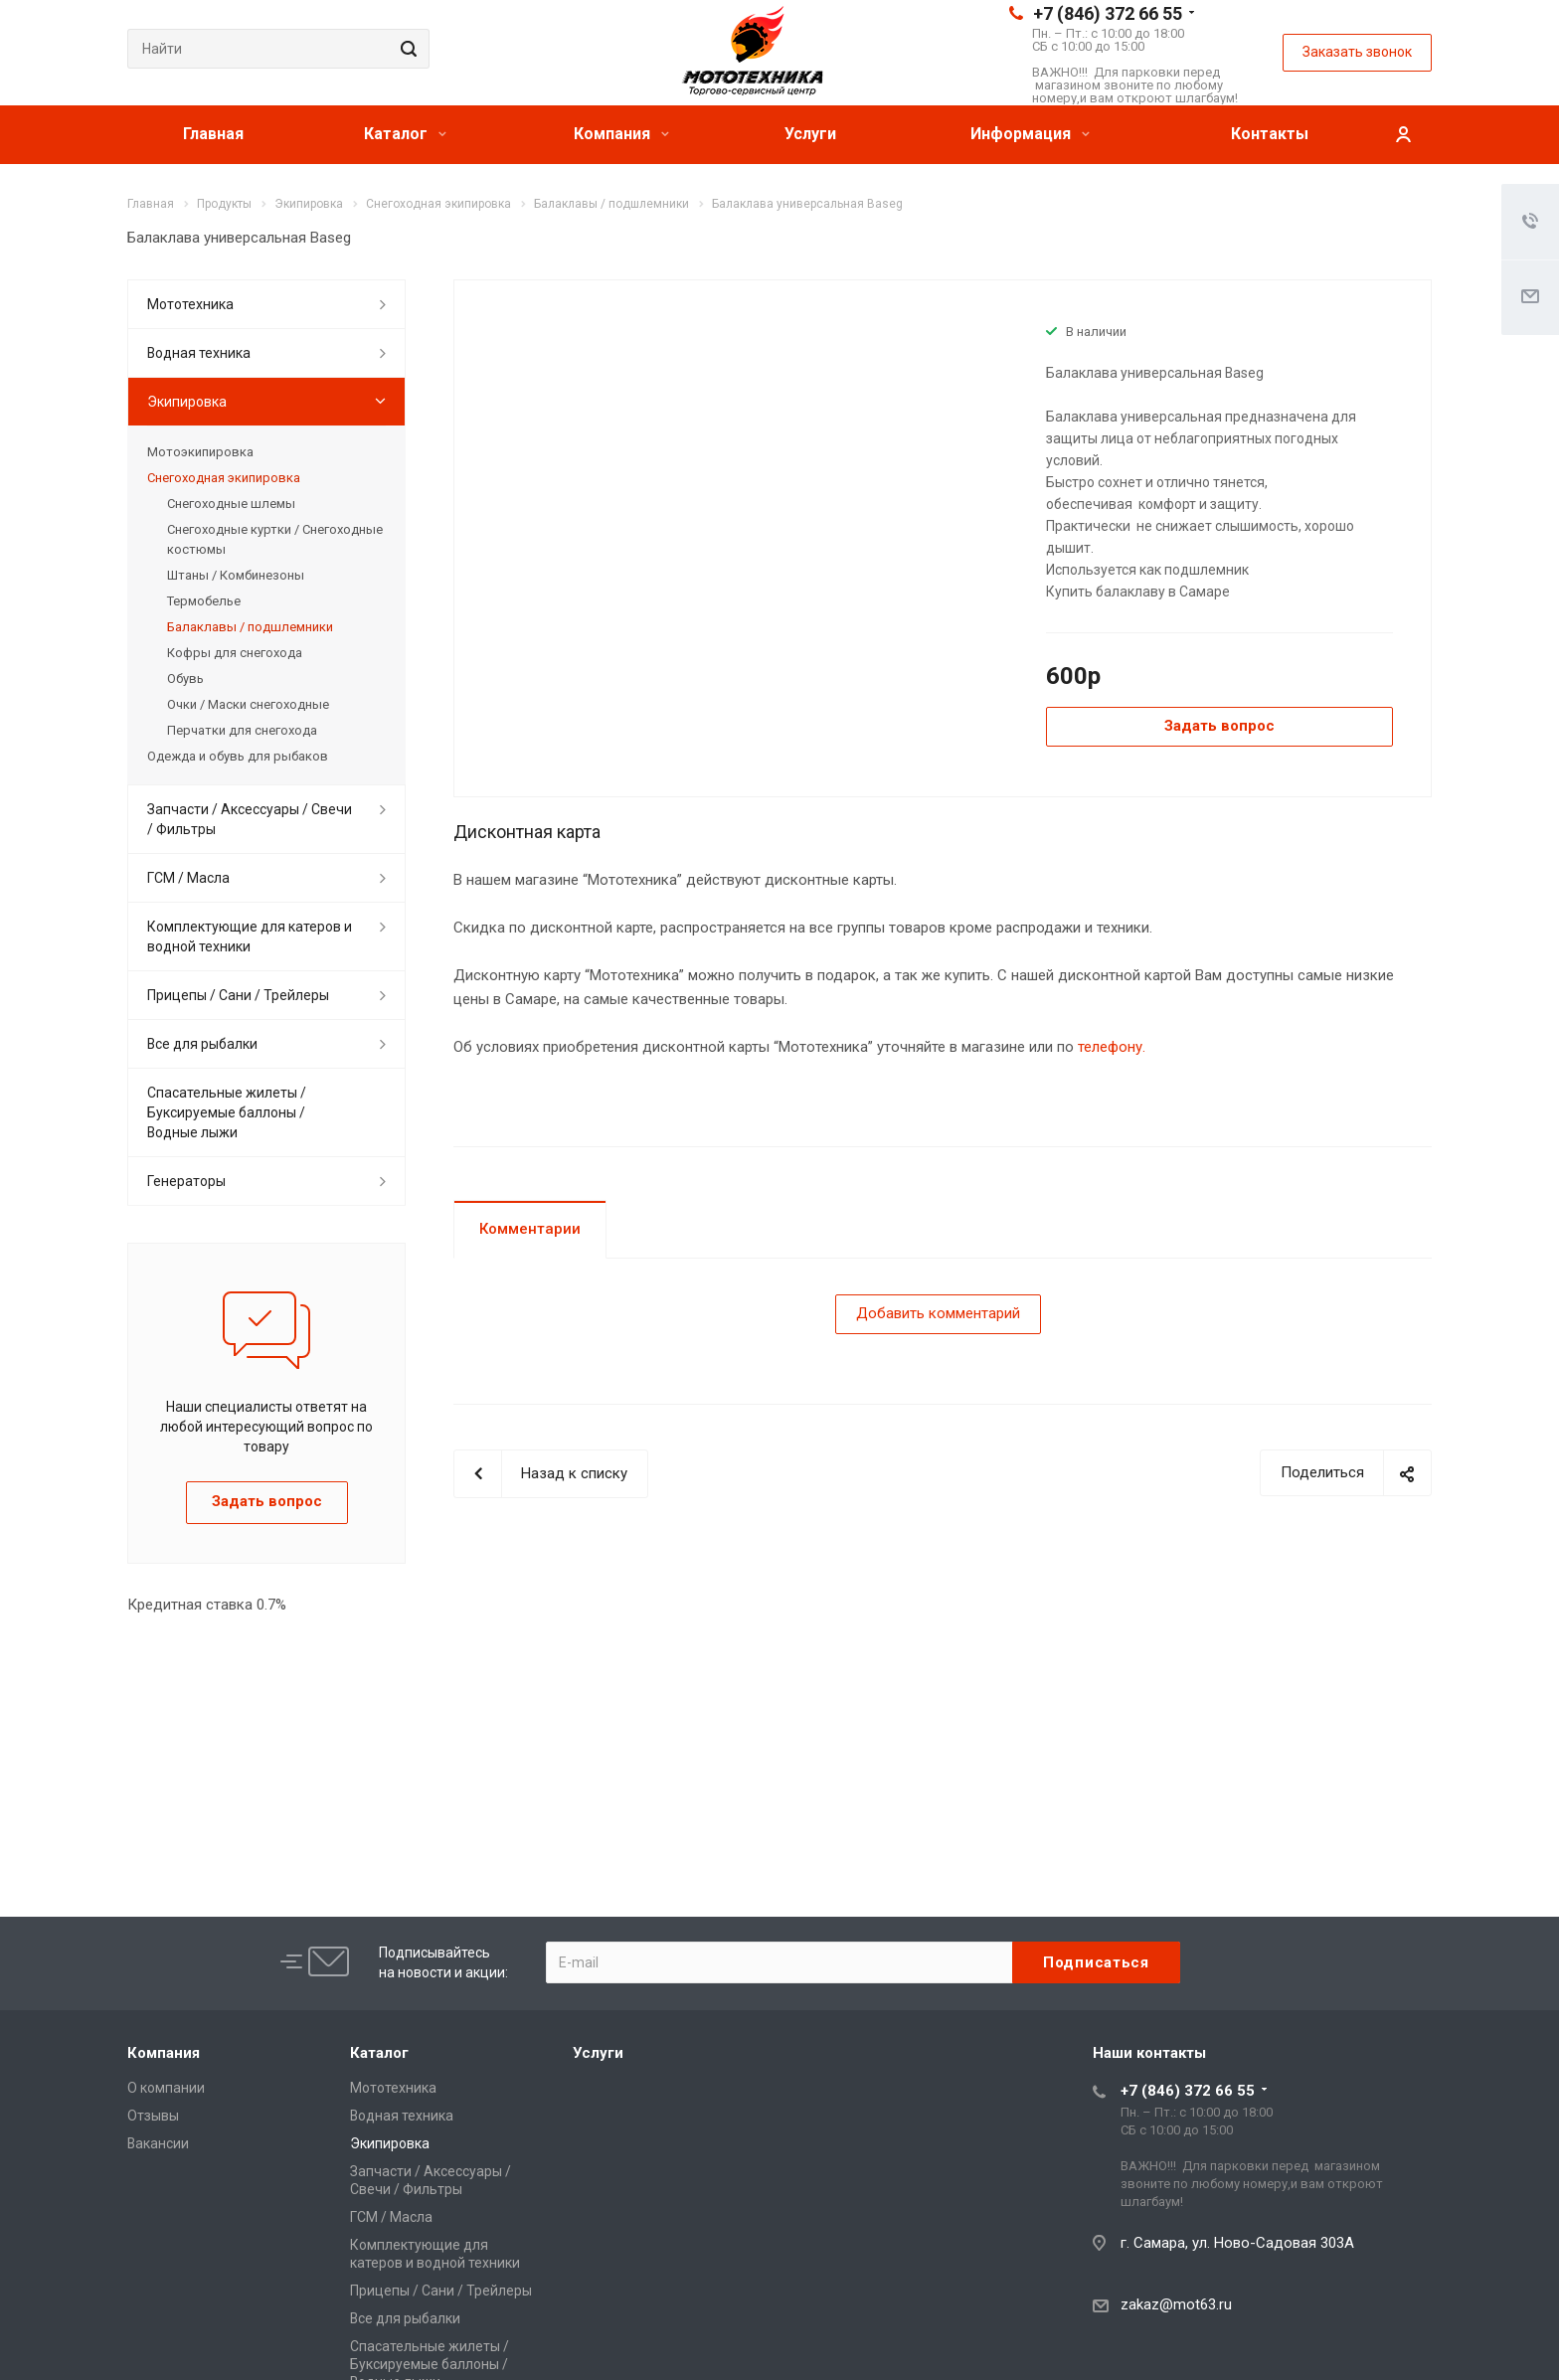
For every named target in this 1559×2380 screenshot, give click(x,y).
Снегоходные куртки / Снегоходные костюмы (275, 539)
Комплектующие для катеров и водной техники (249, 936)
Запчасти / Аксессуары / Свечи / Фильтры (249, 819)
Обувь (185, 678)
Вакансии (158, 2143)
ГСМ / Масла (188, 878)
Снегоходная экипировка (223, 477)
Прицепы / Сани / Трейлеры (238, 995)
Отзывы (153, 2116)
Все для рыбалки (202, 1044)
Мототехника (190, 304)
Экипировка (187, 402)
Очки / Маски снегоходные (248, 704)
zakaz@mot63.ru (1176, 2304)
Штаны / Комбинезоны (235, 575)
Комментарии (530, 1229)
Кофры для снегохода (234, 652)
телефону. (1111, 1047)
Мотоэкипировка (200, 451)
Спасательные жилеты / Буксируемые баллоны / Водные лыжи (226, 1112)
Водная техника (199, 353)
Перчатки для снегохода (242, 730)
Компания (621, 133)
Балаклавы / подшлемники (250, 626)
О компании (166, 2088)
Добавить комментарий (938, 1313)
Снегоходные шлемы (231, 503)
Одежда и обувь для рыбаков (237, 756)
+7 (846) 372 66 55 (1107, 13)
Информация (1030, 133)
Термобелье (204, 601)
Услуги (810, 133)
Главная (213, 133)
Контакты (1269, 133)
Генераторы (186, 1181)
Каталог (405, 133)
